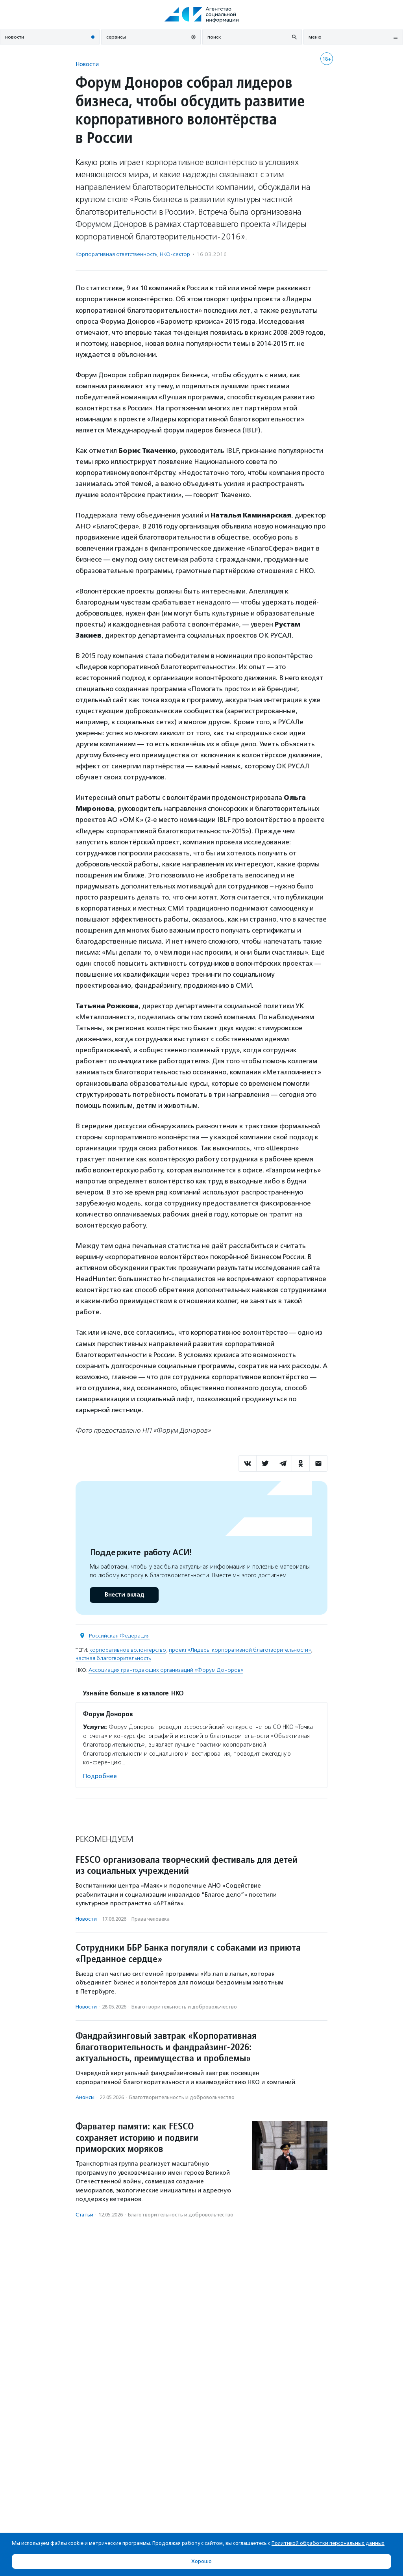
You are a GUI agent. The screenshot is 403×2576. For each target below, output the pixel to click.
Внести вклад (124, 1595)
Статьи (84, 2215)
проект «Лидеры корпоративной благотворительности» (240, 1650)
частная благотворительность (113, 1658)
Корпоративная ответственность (116, 254)
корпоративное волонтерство (127, 1650)
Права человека (150, 1919)
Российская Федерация (119, 1635)
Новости (87, 64)
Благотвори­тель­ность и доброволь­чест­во (184, 2007)
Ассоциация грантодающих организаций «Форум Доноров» (166, 1670)
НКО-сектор (175, 254)
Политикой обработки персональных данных (328, 2543)
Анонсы (85, 2097)
